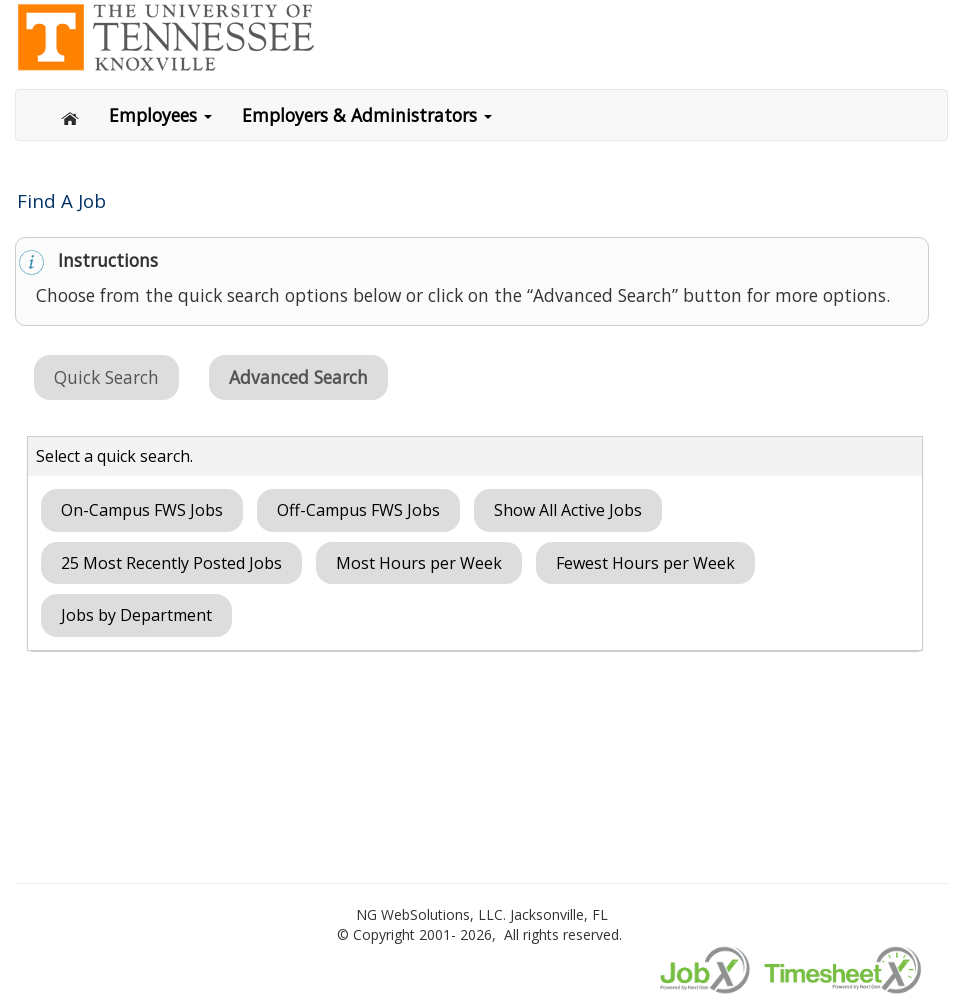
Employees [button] (160, 115)
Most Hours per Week (419, 563)
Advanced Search (298, 377)
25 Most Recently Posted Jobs (171, 563)
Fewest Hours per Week (645, 563)
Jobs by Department (136, 615)
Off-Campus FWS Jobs (358, 510)
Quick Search (106, 377)
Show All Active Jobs (568, 510)
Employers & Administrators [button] (367, 115)
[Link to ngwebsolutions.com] (165, 35)
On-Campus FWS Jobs (142, 510)
